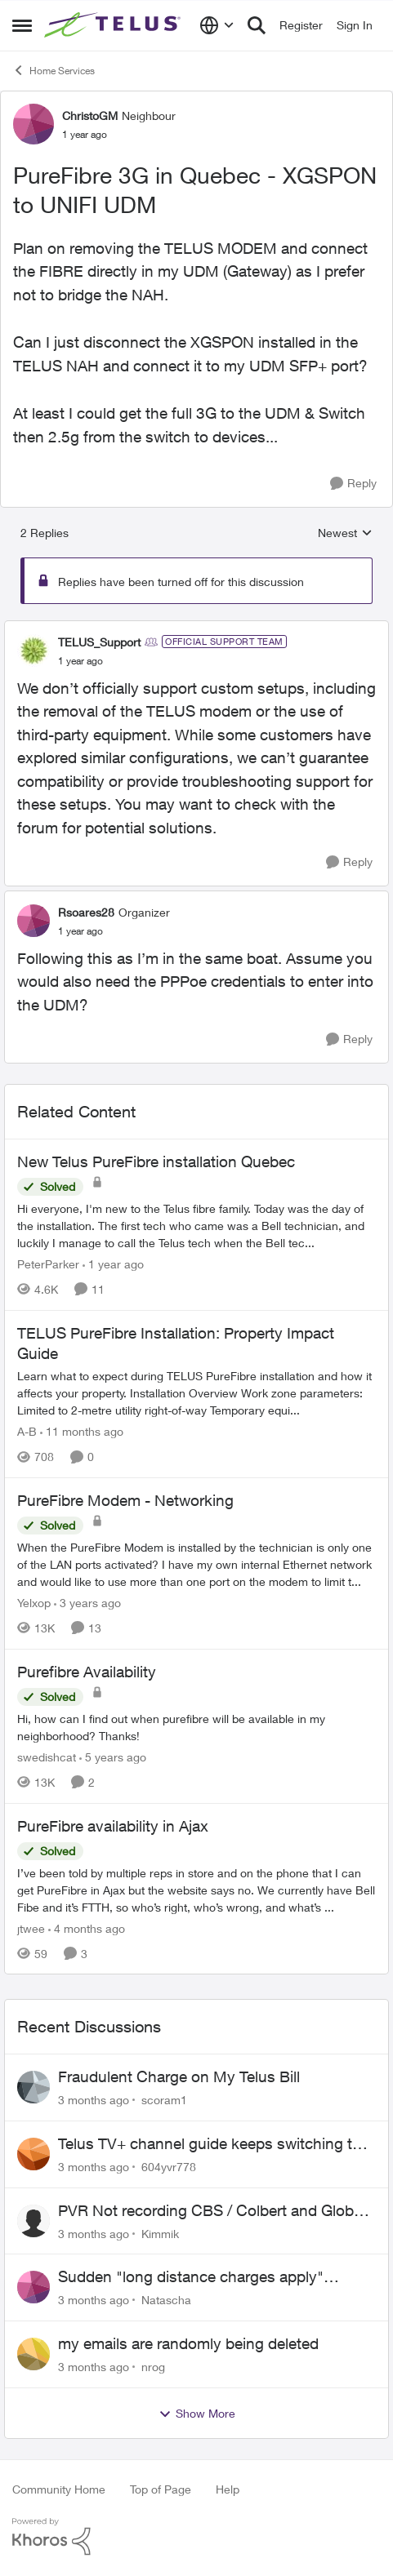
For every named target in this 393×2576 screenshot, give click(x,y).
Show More (197, 2413)
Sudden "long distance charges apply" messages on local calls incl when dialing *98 (213, 2277)
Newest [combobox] (345, 533)
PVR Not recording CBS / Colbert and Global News (211, 2211)
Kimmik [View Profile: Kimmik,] (160, 2233)
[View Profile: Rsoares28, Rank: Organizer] (33, 920)
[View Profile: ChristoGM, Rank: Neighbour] (33, 124)
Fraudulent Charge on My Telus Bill (179, 2076)
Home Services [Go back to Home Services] (53, 70)
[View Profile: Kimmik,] (33, 2221)
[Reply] (353, 484)
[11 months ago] (81, 1431)
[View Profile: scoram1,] (33, 2087)
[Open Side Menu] (22, 25)
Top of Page (160, 2489)
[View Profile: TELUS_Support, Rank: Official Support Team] (33, 650)
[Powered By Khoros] (196, 2537)
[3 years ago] (87, 1602)
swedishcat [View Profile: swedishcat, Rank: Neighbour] (46, 1757)
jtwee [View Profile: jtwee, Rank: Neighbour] (31, 1927)
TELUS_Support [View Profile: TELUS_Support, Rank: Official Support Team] (99, 642)
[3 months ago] (93, 2099)
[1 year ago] (113, 1263)
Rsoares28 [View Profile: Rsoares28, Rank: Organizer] (86, 912)
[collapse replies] (196, 628)
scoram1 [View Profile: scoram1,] (164, 2100)
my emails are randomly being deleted (188, 2343)
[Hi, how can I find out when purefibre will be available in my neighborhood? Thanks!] (196, 1727)
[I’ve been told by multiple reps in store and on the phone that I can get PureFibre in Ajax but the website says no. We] (196, 1889)
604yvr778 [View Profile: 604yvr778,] (168, 2167)
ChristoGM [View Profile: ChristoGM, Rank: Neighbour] (90, 115)
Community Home (58, 2489)
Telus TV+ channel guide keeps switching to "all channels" (209, 2144)
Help (227, 2489)
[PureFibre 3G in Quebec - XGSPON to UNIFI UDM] (80, 661)
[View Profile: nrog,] (33, 2354)
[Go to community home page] (114, 25)
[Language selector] (217, 25)
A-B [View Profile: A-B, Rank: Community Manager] (27, 1431)
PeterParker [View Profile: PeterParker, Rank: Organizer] (48, 1264)
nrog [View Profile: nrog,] (153, 2367)
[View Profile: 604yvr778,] (33, 2154)
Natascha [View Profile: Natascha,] (166, 2300)
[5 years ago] (112, 1756)
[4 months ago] (86, 1927)
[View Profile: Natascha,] (33, 2287)
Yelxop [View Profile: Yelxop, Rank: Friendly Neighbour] (34, 1603)
